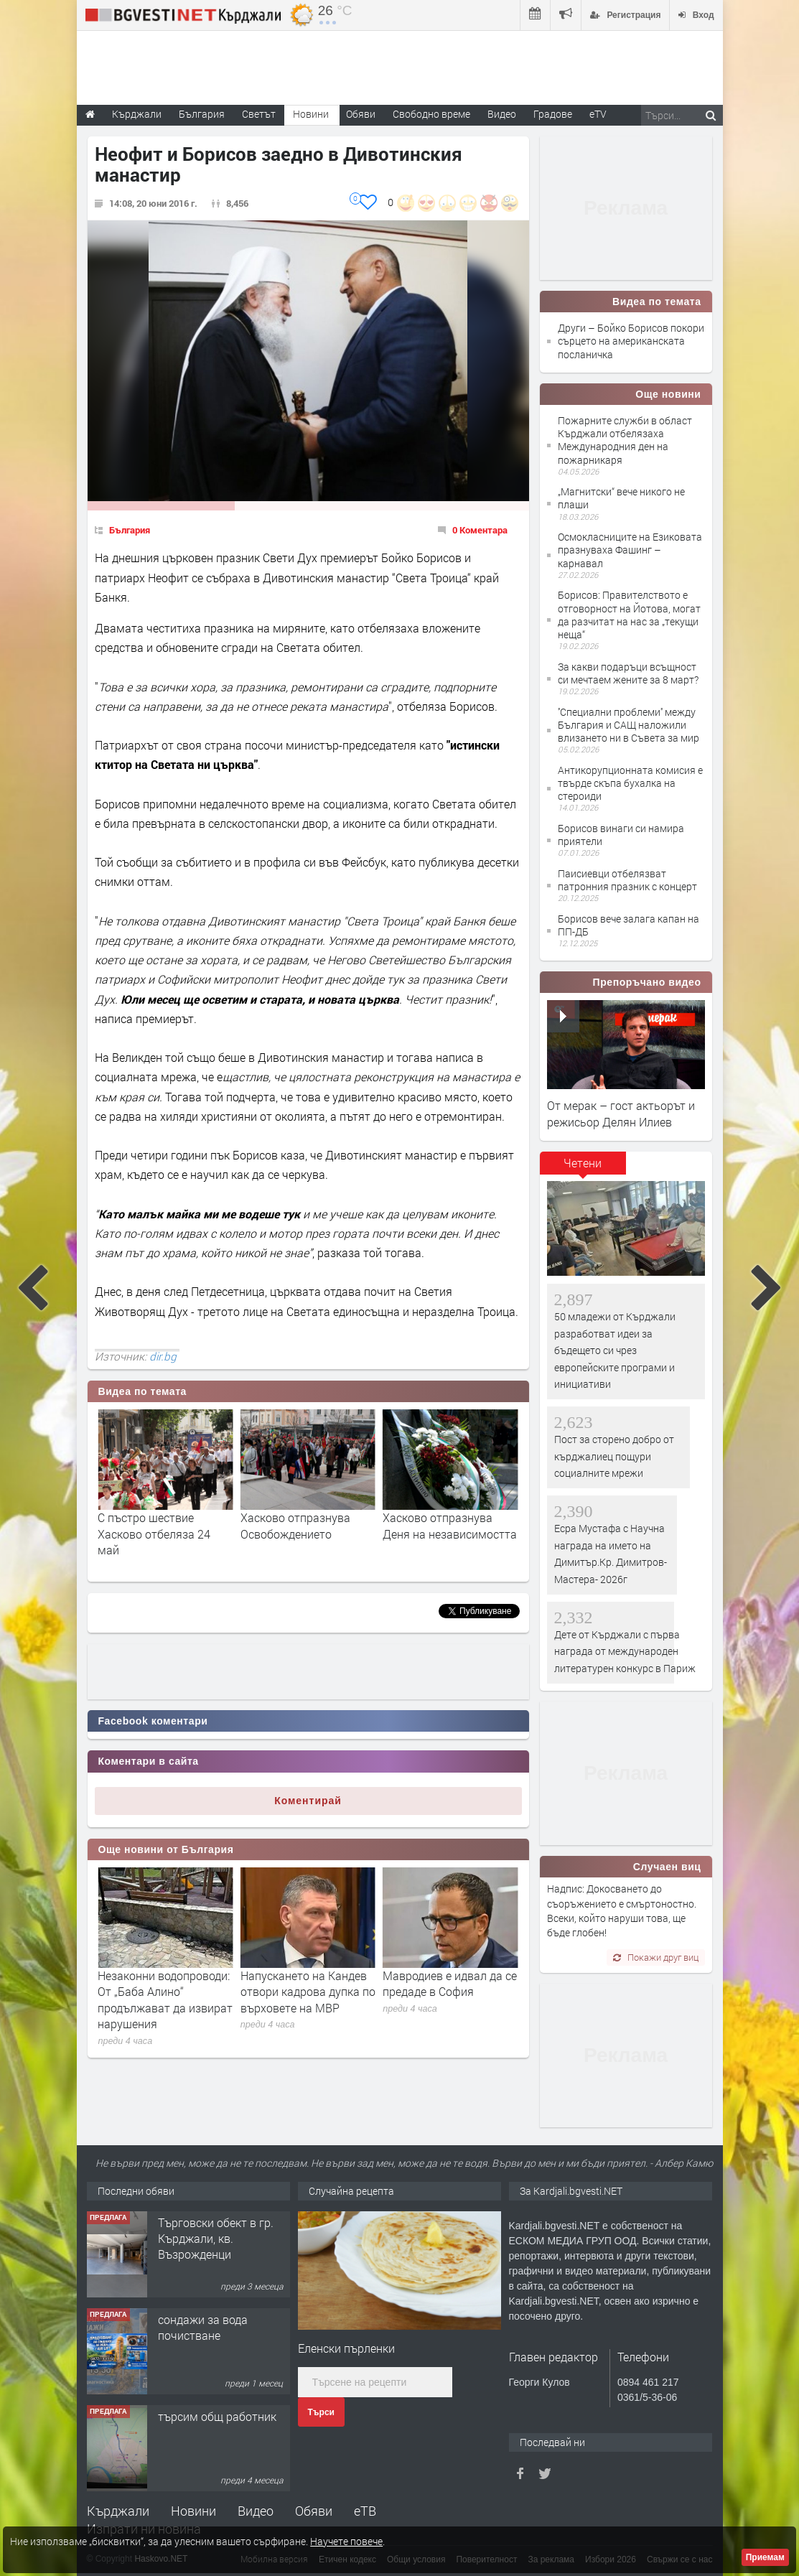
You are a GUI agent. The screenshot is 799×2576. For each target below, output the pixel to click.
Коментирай (308, 1800)
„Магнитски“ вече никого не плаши (621, 498)
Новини (311, 114)
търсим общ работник (217, 2416)
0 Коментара (480, 529)
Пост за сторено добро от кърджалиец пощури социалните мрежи (614, 1456)
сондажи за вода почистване (203, 2327)
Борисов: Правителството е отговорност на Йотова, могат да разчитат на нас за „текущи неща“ (629, 614)
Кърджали (118, 2510)
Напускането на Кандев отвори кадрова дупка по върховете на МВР (450, 1991)
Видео (256, 2510)
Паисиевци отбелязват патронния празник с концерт (627, 880)
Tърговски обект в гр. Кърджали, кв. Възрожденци (216, 2238)
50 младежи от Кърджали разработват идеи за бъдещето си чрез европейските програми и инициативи (615, 1350)
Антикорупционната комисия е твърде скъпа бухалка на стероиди (630, 783)
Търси (321, 2412)
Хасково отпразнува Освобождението (437, 1525)
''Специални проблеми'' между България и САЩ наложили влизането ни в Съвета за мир (628, 725)
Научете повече (346, 2541)
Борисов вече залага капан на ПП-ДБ (628, 925)
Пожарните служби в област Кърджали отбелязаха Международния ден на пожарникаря (625, 440)
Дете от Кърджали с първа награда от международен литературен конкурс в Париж (625, 1651)
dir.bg (163, 1356)
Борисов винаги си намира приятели (621, 834)
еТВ (365, 2510)
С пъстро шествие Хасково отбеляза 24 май (296, 1533)
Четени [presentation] (583, 1162)
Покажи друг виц (655, 1957)
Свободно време (431, 114)
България (129, 529)
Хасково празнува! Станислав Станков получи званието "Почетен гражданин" (154, 1541)
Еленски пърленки (346, 2348)
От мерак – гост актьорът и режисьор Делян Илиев (621, 1113)
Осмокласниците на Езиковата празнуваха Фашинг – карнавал (630, 549)
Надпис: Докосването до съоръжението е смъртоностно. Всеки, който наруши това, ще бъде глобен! (621, 1910)
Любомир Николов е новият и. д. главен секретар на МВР (152, 1991)
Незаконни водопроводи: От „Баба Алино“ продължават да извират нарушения (307, 1999)
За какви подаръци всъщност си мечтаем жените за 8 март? (628, 673)
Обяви (313, 2510)
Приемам (765, 2557)
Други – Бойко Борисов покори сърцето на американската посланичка (631, 340)
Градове (552, 114)
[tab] (583, 1168)
